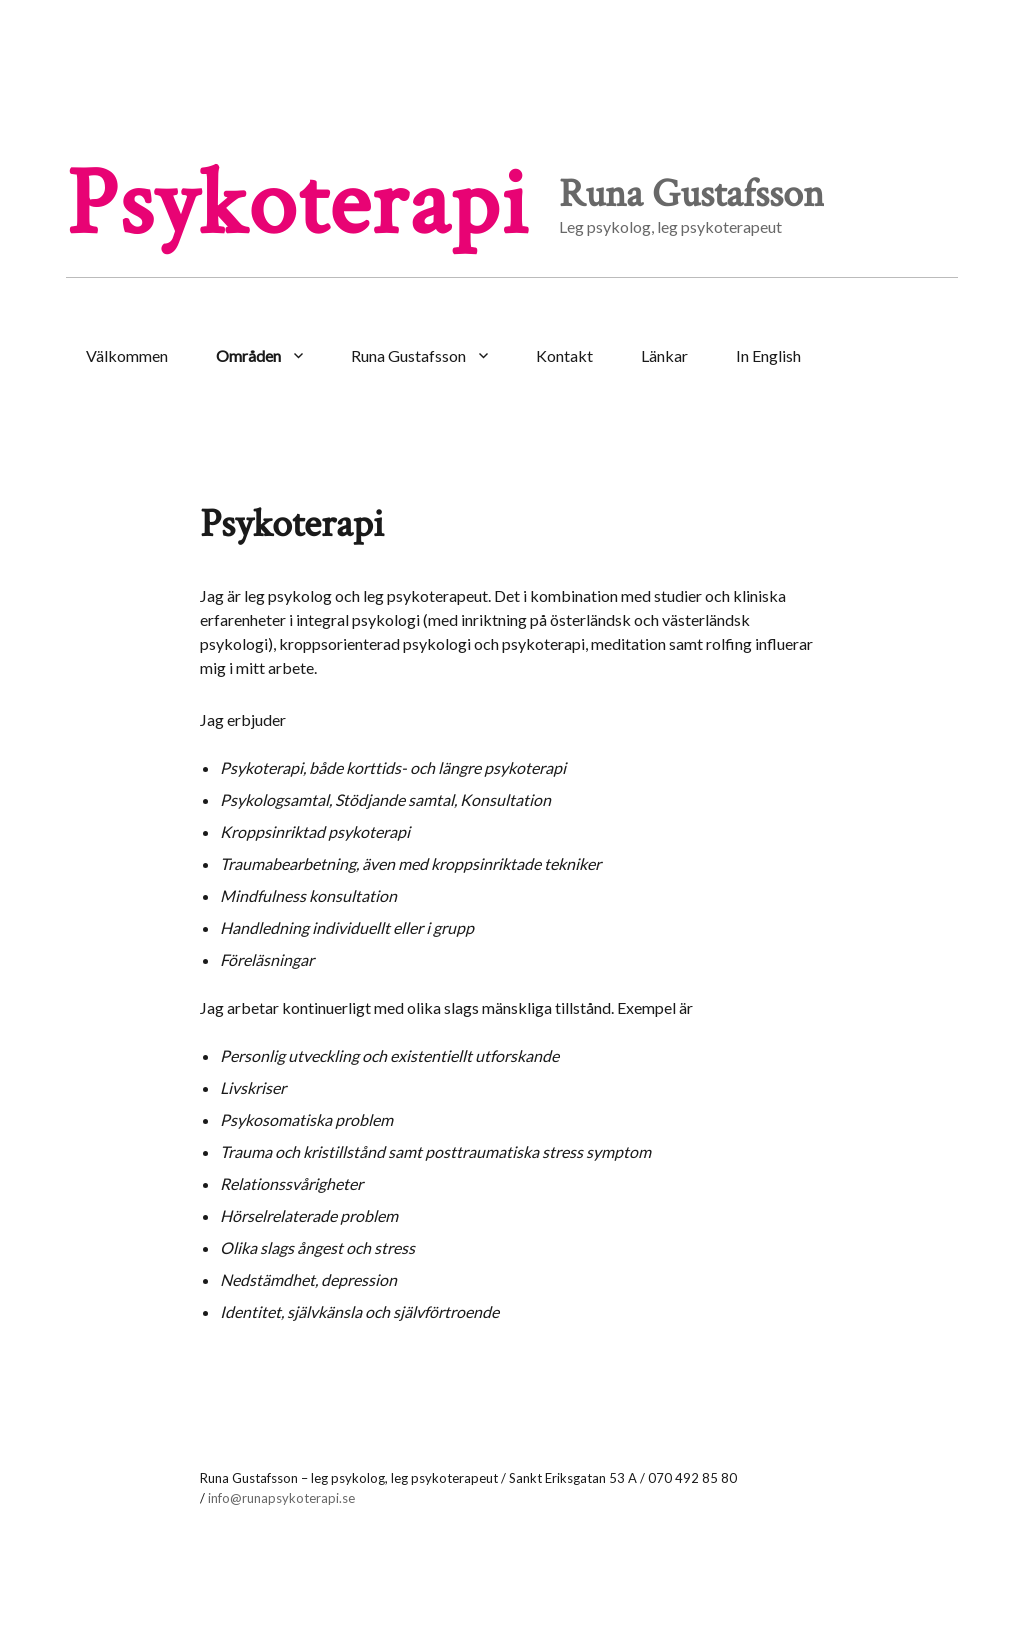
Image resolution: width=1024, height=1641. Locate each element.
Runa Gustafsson (408, 355)
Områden (248, 355)
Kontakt (564, 355)
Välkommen (127, 355)
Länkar (664, 355)
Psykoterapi (297, 204)
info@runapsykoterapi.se (281, 1498)
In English (768, 355)
